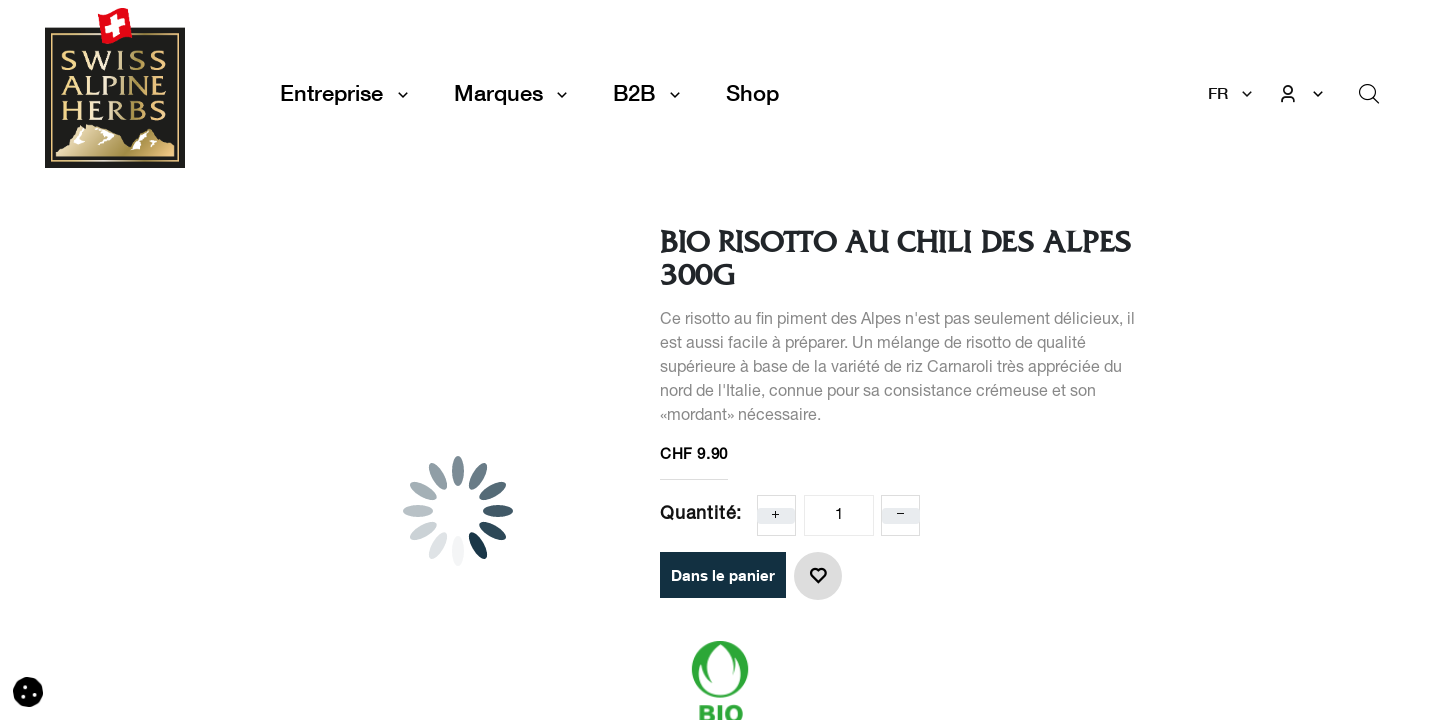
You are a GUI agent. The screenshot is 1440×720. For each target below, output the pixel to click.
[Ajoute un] (776, 516)
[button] (818, 576)
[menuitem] (752, 93)
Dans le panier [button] (723, 575)
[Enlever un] (901, 516)
